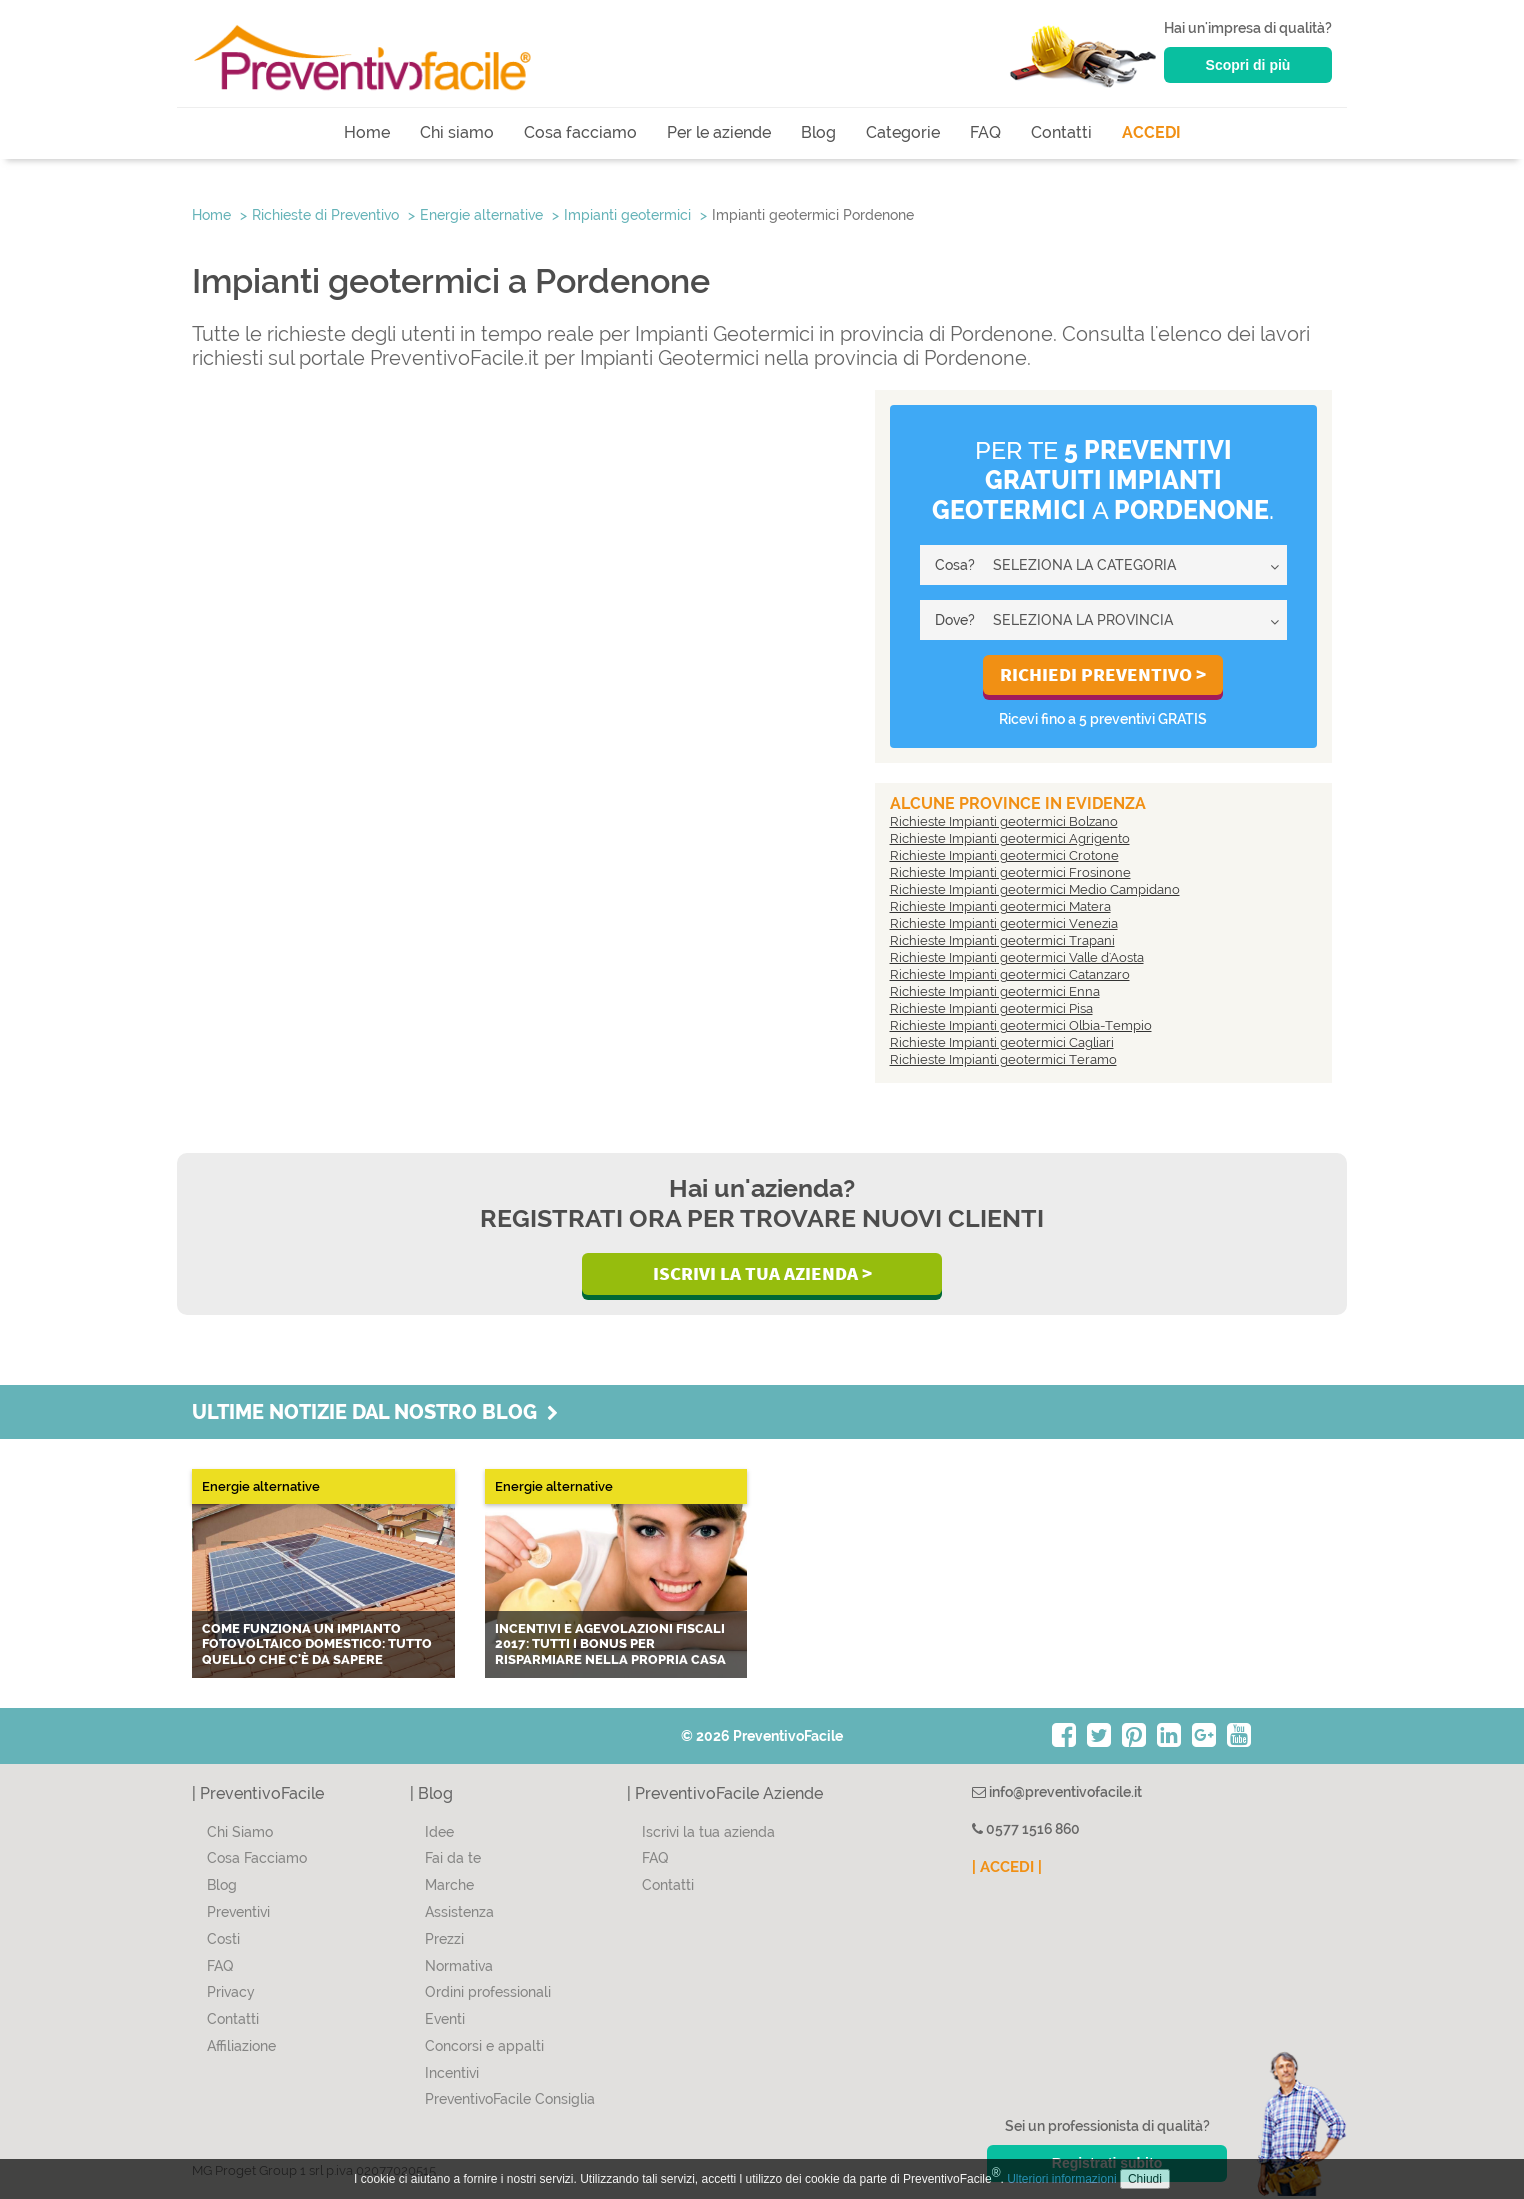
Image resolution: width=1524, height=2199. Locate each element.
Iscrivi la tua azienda (708, 1832)
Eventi (445, 2019)
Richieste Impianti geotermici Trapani (1002, 940)
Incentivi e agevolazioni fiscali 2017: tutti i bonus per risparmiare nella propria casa (610, 1644)
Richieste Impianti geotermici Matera (1000, 906)
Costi (223, 1939)
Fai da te (453, 1858)
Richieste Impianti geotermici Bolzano (1004, 821)
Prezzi (444, 1939)
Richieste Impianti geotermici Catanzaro (1010, 974)
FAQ (985, 132)
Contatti (1061, 132)
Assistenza (459, 1912)
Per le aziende (719, 132)
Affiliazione (241, 2046)
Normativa (459, 1966)
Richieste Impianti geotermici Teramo (1003, 1059)
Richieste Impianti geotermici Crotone (1004, 855)
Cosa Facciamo (257, 1858)
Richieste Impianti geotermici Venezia (1004, 923)
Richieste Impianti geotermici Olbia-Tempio (1021, 1025)
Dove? (955, 620)
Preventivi (238, 1912)
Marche (449, 1885)
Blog (818, 132)
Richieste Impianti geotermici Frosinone (1010, 872)
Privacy (231, 1992)
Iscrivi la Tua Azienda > (762, 1273)
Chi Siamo (240, 1832)
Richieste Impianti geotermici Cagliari (1002, 1042)
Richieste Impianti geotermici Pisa (991, 1008)
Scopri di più (1248, 65)
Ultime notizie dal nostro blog (375, 1412)
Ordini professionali (488, 1992)
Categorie (903, 132)
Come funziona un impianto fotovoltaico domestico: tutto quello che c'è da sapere (317, 1644)
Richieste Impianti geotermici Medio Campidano (1035, 889)
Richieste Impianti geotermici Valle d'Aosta (1017, 957)
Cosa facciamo (580, 132)
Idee (439, 1832)
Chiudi (1145, 2179)
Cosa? (955, 565)
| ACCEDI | (1007, 1867)
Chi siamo (457, 132)
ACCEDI (1151, 132)
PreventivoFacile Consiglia (510, 2099)
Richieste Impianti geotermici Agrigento (1010, 838)
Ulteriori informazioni (1061, 2179)
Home (367, 132)
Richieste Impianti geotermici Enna (995, 991)
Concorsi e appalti (484, 2046)
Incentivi (452, 2073)
